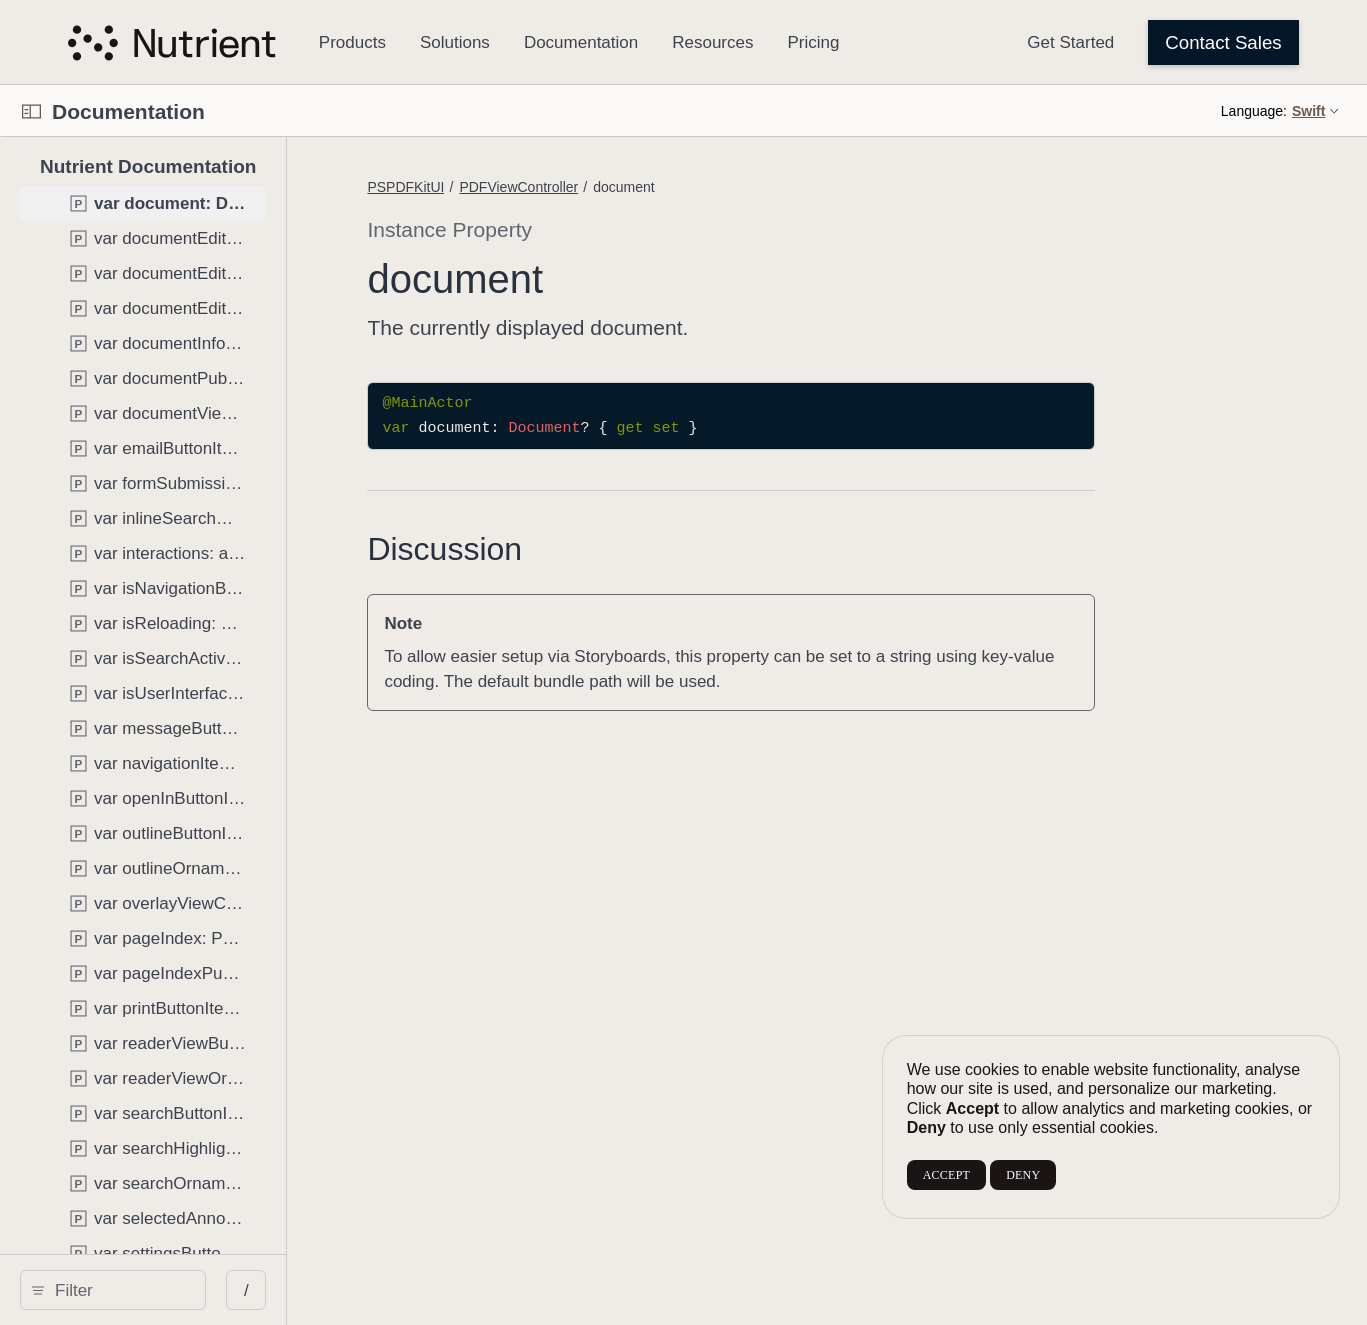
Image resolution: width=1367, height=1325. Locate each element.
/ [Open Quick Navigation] (369, 1290)
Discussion (567, 549)
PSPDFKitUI (528, 187)
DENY (1023, 1175)
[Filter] (181, 1290)
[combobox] (181, 1290)
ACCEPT (946, 1175)
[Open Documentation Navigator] (31, 111)
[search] (174, 1290)
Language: (1254, 111)
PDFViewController (641, 187)
